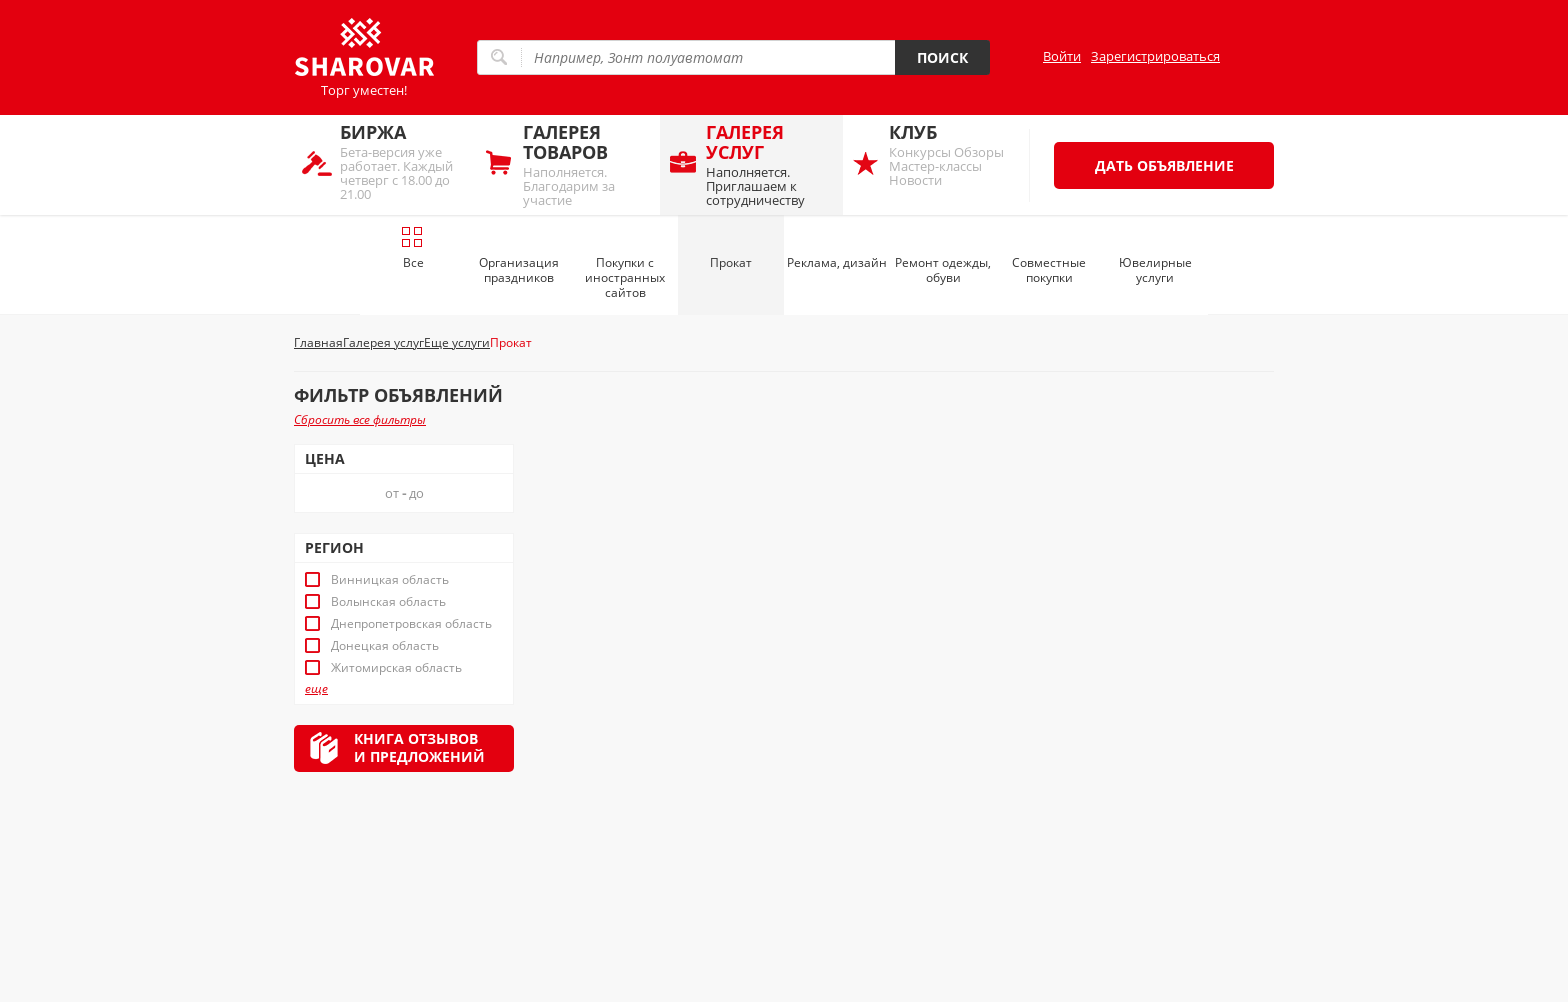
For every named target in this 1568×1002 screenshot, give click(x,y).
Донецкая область (385, 646)
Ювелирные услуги (1155, 270)
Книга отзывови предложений (419, 747)
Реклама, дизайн (837, 262)
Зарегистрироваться (1155, 56)
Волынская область (388, 602)
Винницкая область (390, 580)
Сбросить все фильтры (360, 419)
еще (316, 689)
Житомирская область (396, 668)
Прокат (731, 262)
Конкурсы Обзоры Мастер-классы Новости (952, 154)
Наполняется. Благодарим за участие (586, 164)
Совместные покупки (1049, 270)
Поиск (942, 57)
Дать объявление (1164, 165)
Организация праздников (519, 270)
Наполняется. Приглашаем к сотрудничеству (769, 164)
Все (412, 248)
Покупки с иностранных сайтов (625, 277)
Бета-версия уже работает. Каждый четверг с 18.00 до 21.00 (403, 161)
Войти (1062, 56)
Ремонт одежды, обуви (943, 270)
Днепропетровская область (411, 624)
